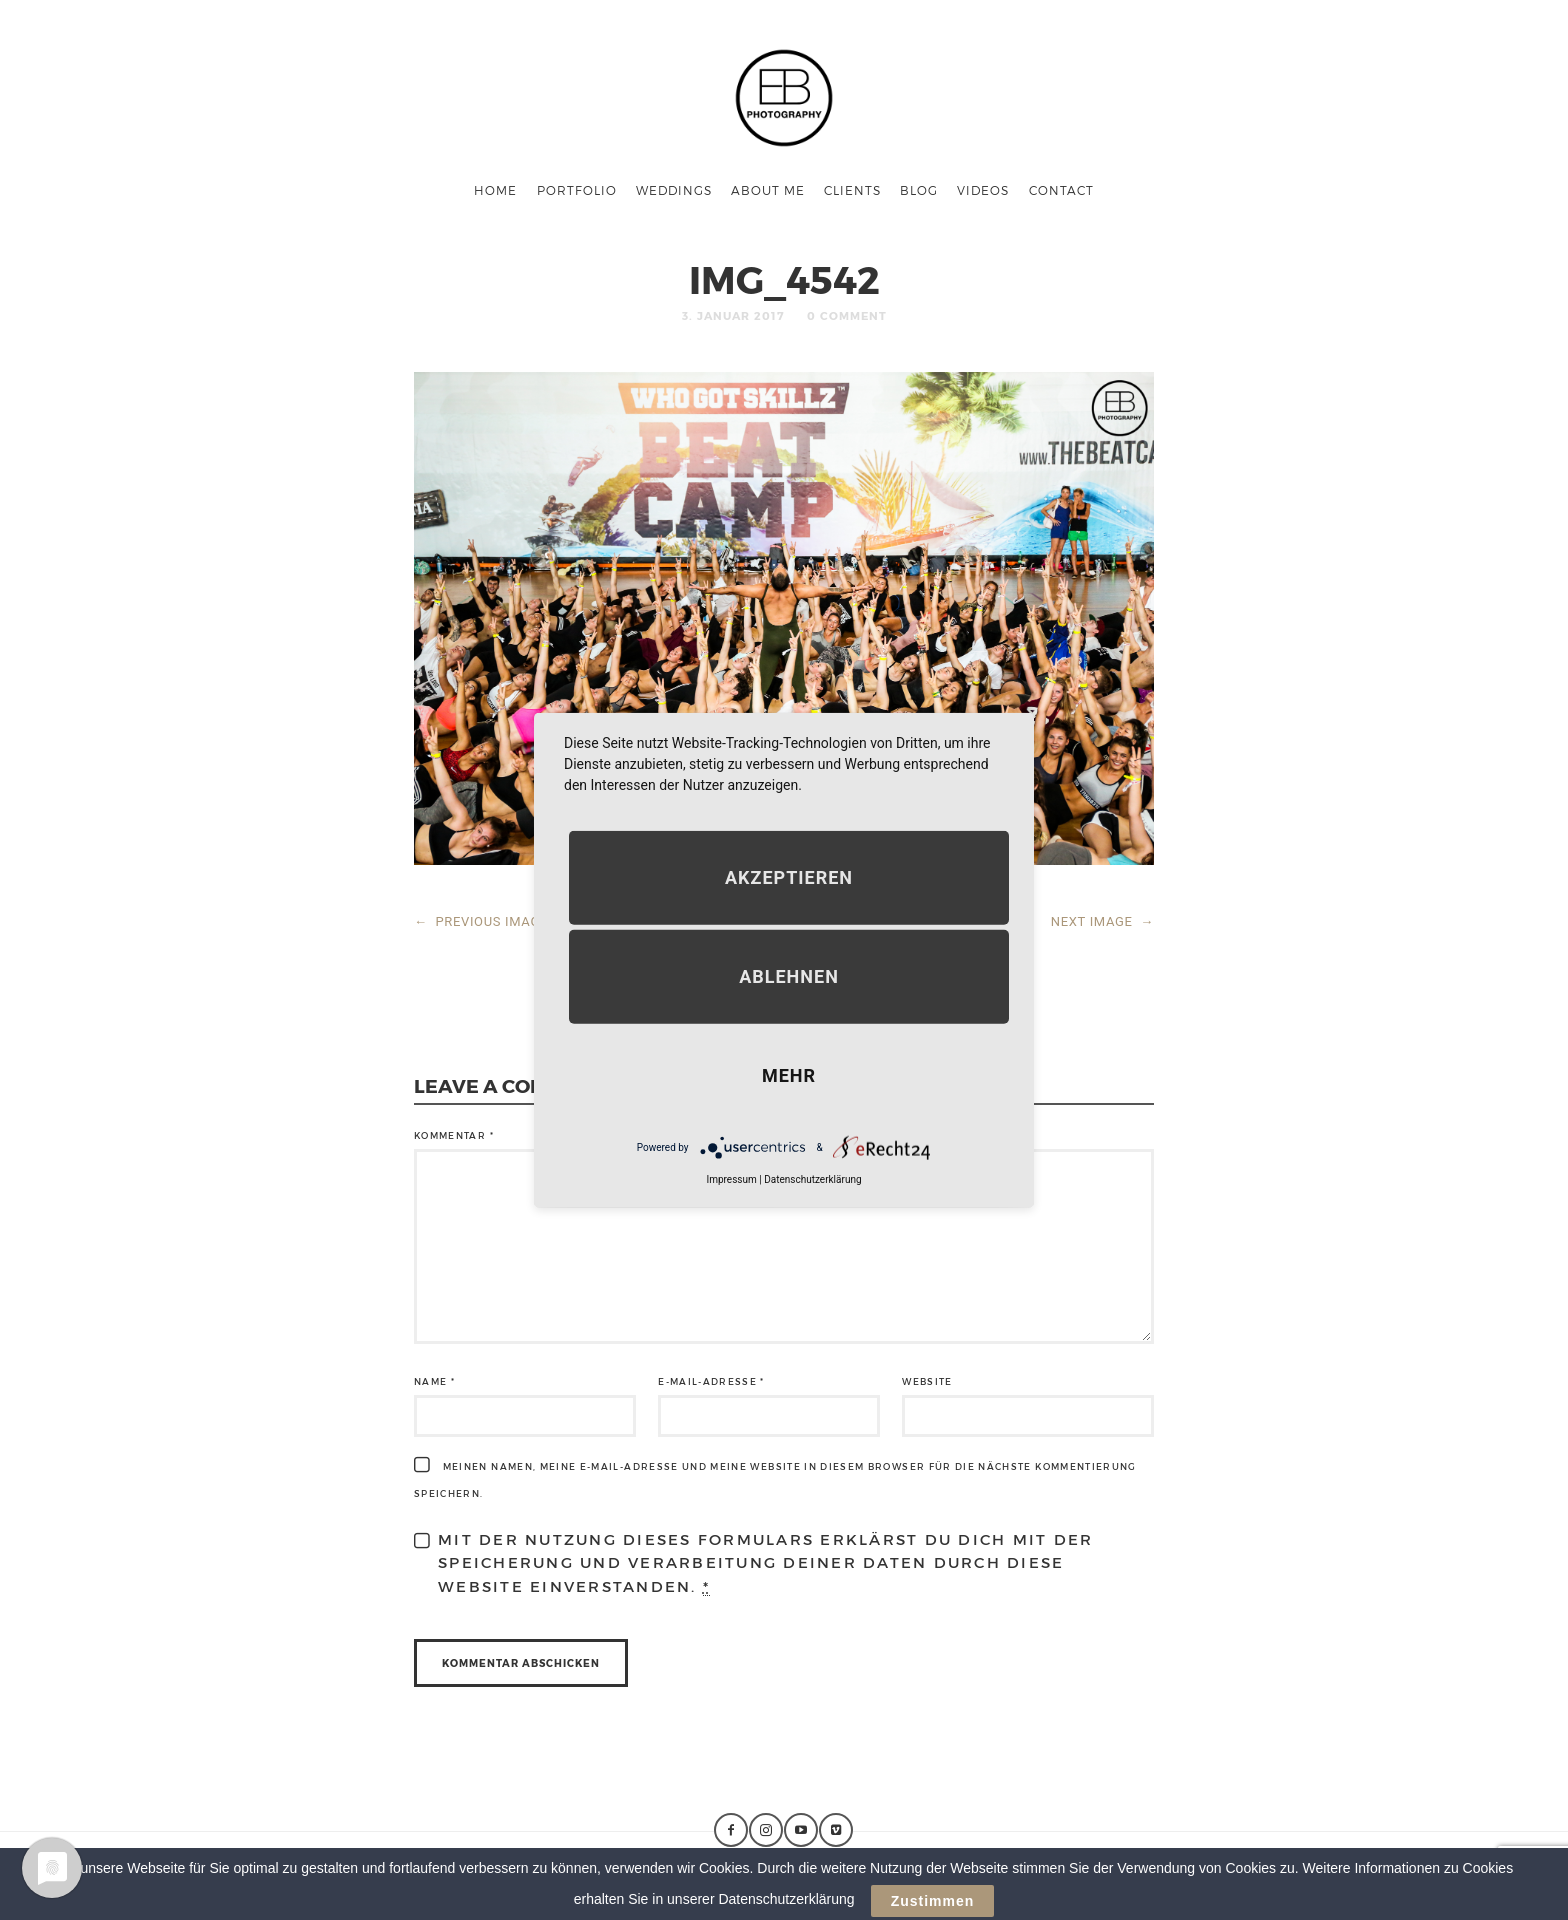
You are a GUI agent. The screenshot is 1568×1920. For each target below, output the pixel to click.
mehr (789, 1075)
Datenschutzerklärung (812, 1179)
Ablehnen (789, 976)
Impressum (731, 1179)
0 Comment (847, 315)
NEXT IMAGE (1102, 921)
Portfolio (577, 190)
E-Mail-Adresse (711, 1381)
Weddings (674, 190)
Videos (983, 190)
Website (927, 1381)
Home (495, 190)
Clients (852, 190)
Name (434, 1381)
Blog (919, 190)
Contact (1061, 190)
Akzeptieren (789, 877)
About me (768, 190)
